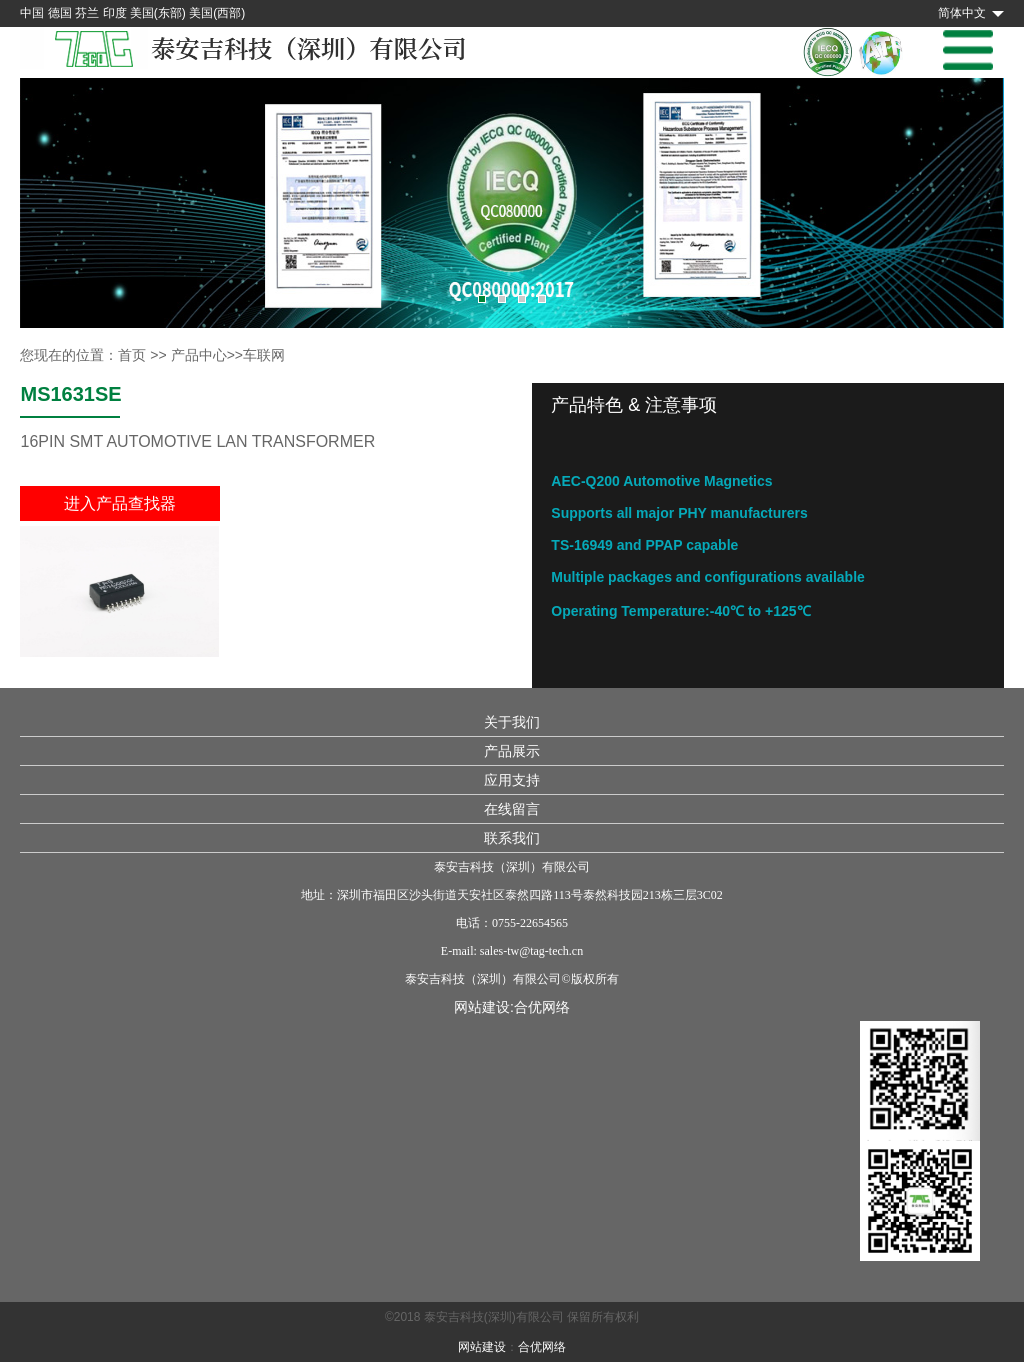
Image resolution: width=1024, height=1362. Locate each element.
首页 (132, 355)
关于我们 (512, 722)
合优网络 (542, 1007)
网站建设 (482, 1347)
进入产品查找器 (120, 503)
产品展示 (512, 751)
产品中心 (199, 355)
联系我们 (512, 838)
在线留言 (512, 809)
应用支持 (512, 780)
